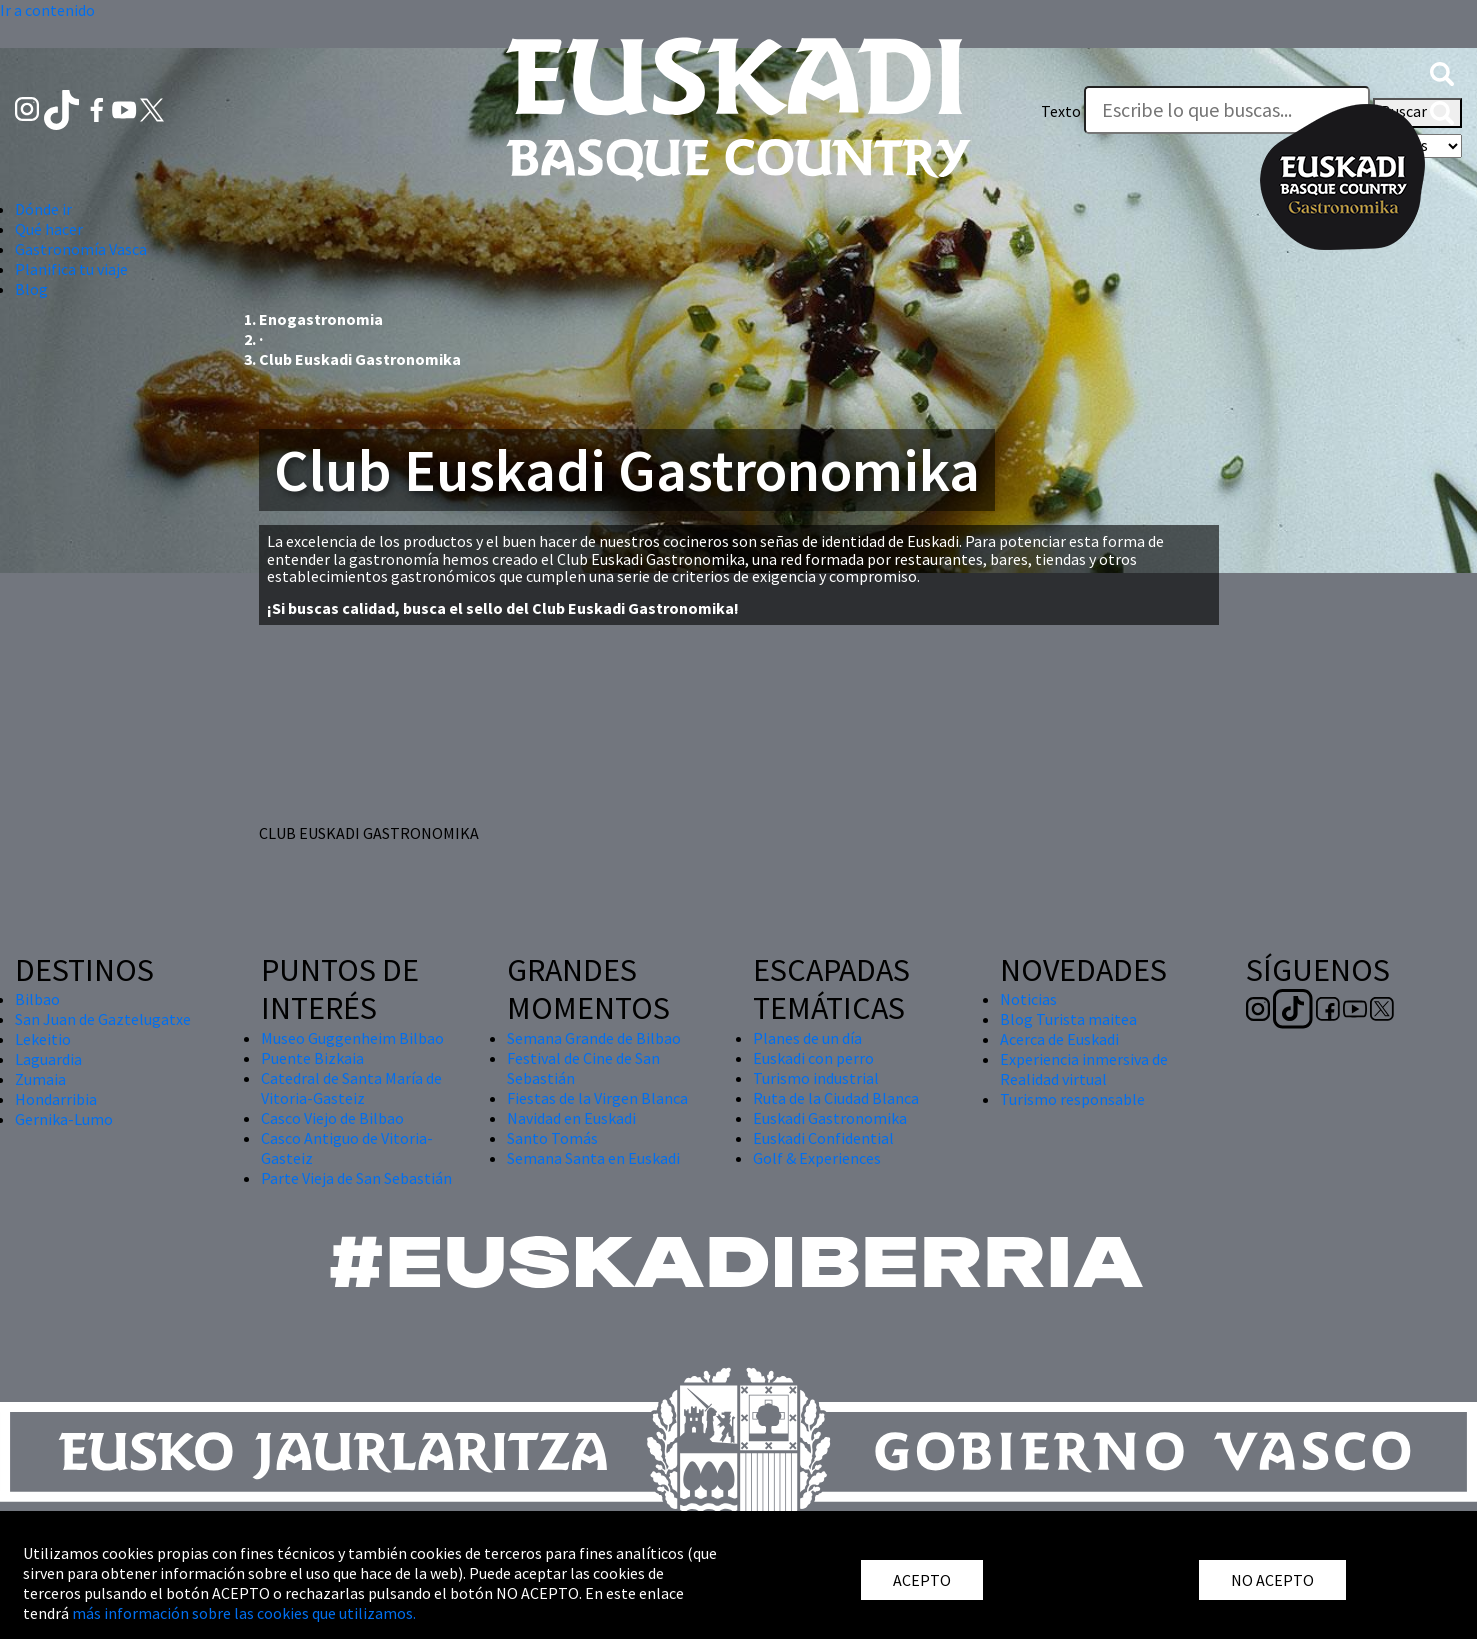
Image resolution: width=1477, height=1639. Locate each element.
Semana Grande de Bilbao (594, 1038)
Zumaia (40, 1079)
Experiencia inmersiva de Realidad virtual (1084, 1069)
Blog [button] (31, 289)
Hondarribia (56, 1099)
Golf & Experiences (817, 1158)
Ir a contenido (47, 10)
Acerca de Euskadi (1059, 1039)
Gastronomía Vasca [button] (81, 249)
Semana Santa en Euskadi (593, 1158)
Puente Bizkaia (312, 1058)
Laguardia (48, 1059)
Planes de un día (807, 1038)
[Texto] (1227, 110)
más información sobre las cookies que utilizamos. (244, 1613)
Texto (1061, 111)
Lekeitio (43, 1039)
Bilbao (37, 999)
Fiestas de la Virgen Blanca (597, 1098)
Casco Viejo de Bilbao (332, 1118)
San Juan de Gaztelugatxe (103, 1019)
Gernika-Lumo (64, 1119)
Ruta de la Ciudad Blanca (836, 1098)
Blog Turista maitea (1068, 1019)
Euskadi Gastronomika (830, 1118)
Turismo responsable (1072, 1099)
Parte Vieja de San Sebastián (356, 1178)
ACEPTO (922, 1580)
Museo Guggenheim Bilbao (352, 1038)
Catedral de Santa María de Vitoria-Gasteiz (351, 1088)
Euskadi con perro (813, 1058)
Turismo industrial (816, 1078)
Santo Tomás (552, 1138)
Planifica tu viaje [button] (71, 269)
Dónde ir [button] (43, 209)
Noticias (1028, 999)
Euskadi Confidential (823, 1138)
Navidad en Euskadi (571, 1118)
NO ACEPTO (1272, 1580)
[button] (1442, 71)
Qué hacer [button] (49, 229)
